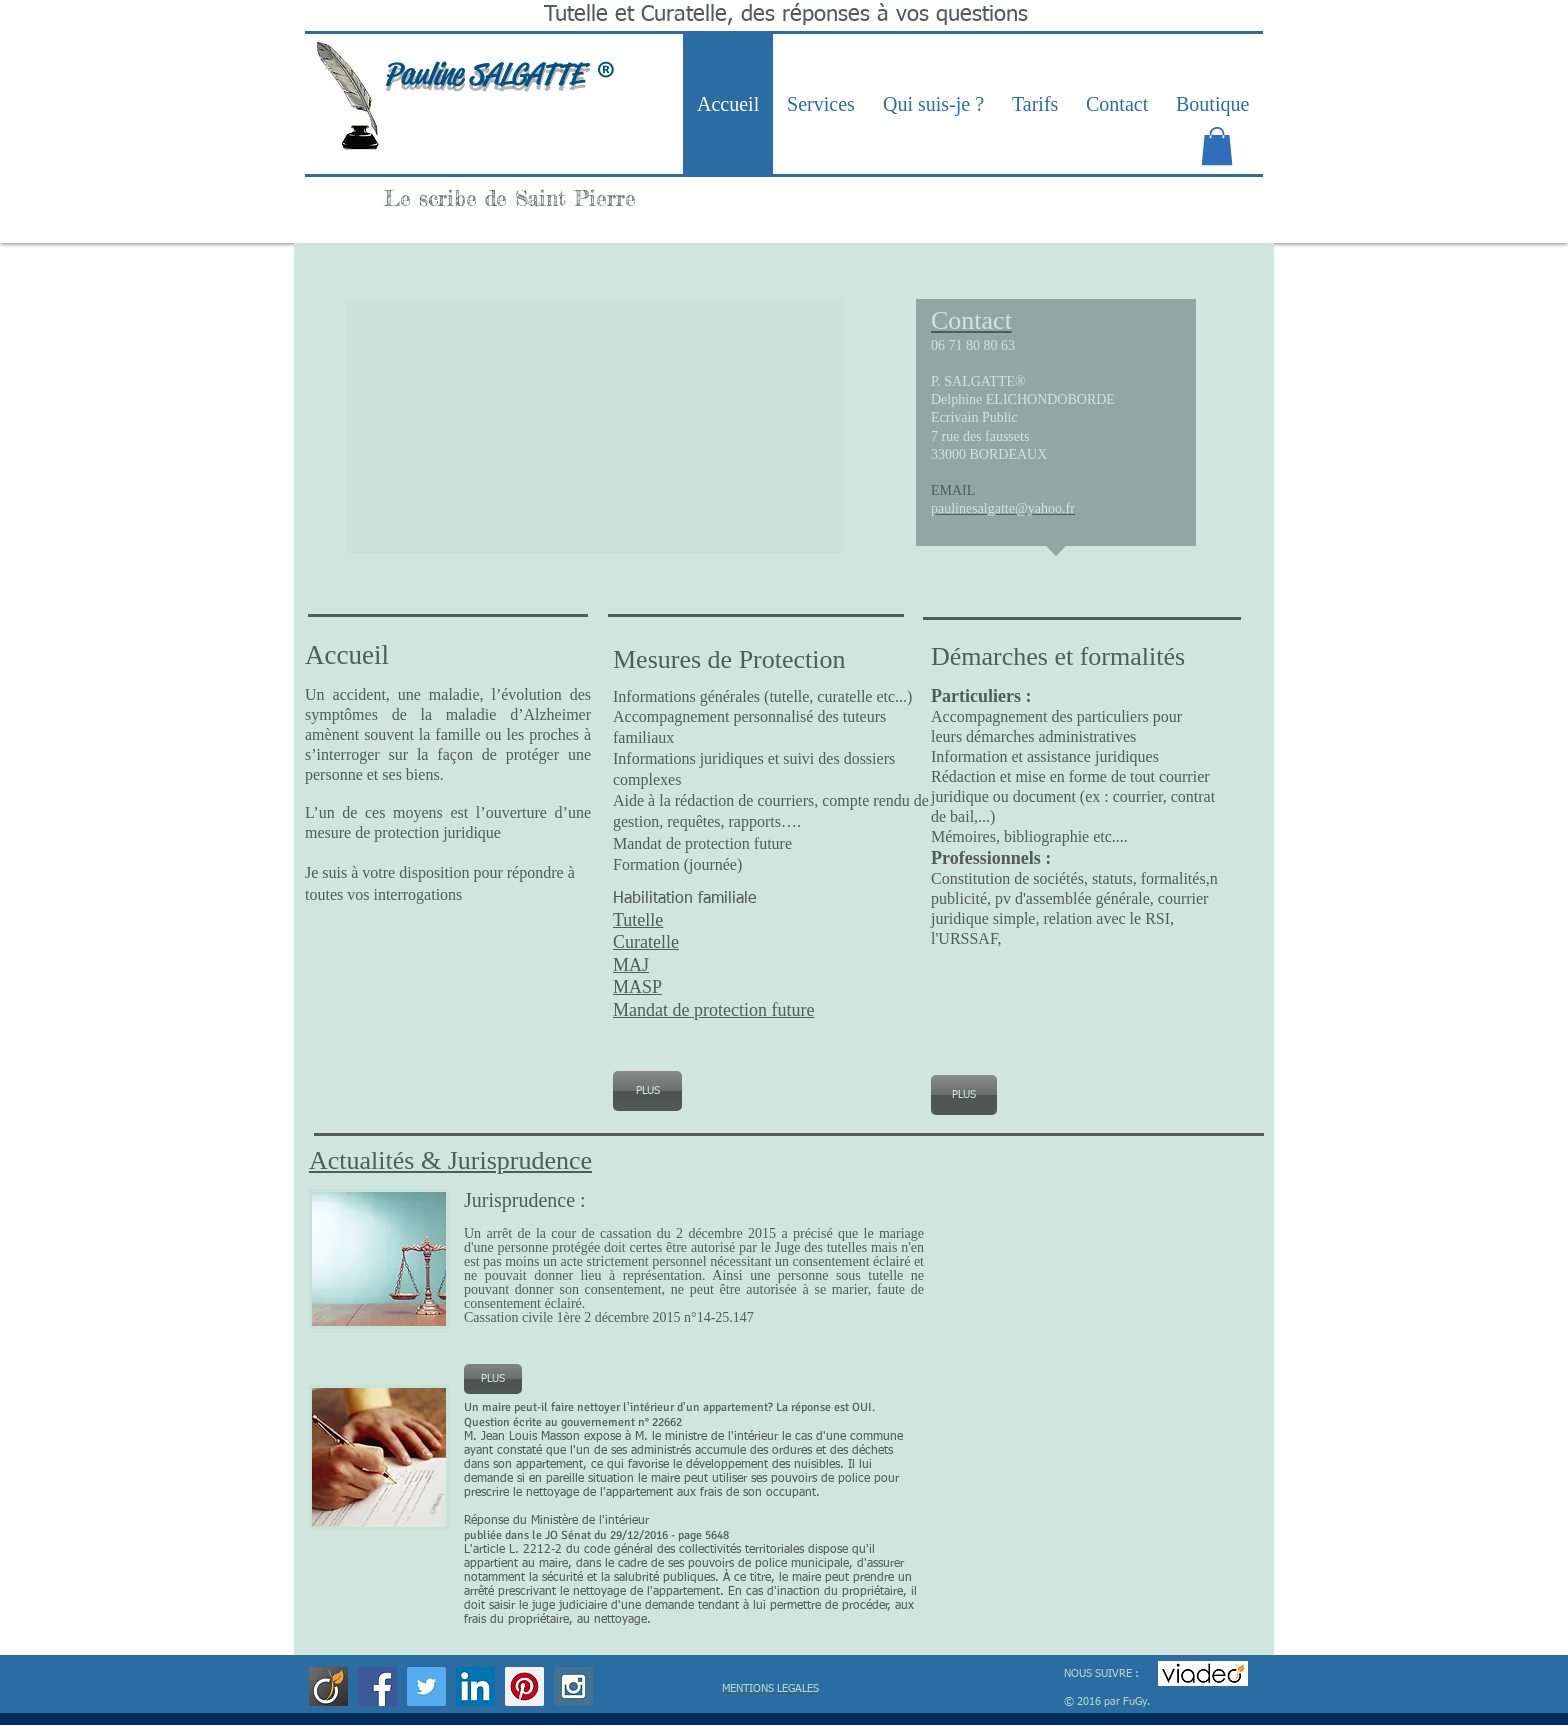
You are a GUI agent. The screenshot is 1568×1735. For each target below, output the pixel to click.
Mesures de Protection (732, 659)
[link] (1217, 146)
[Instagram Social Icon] (573, 1686)
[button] (595, 426)
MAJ (631, 965)
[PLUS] (647, 1091)
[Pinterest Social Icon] (524, 1686)
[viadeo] (328, 1686)
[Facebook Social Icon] (377, 1686)
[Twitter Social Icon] (426, 1686)
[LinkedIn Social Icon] (475, 1686)
